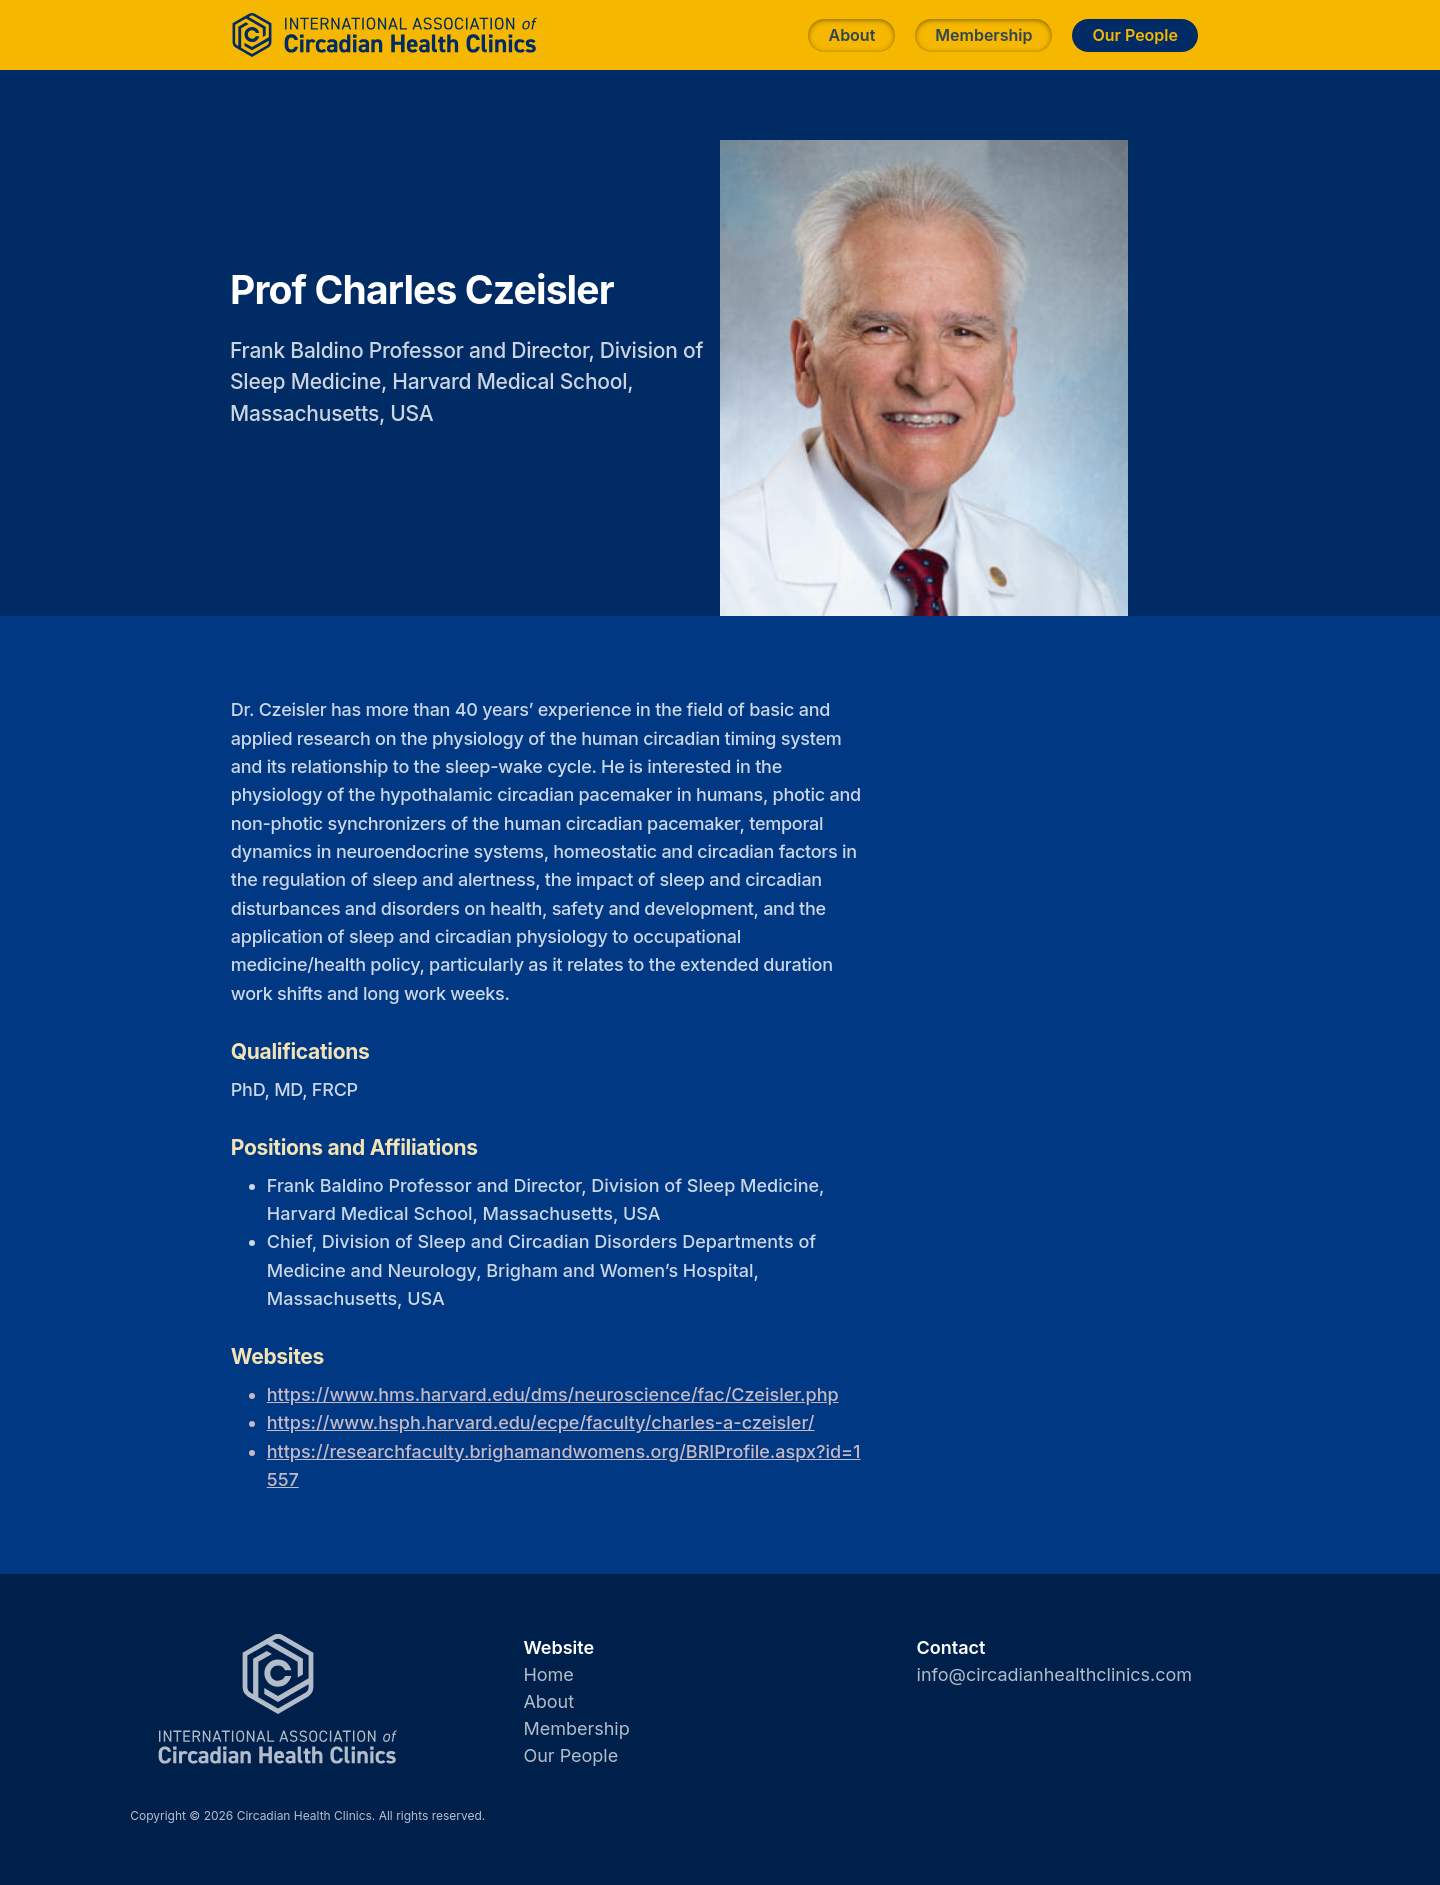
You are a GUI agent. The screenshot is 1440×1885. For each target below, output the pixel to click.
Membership (983, 35)
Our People (1135, 35)
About (851, 35)
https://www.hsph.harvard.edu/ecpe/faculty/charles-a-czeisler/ (541, 1422)
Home (548, 1674)
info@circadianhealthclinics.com (1055, 1674)
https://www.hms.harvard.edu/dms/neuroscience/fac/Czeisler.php (553, 1394)
